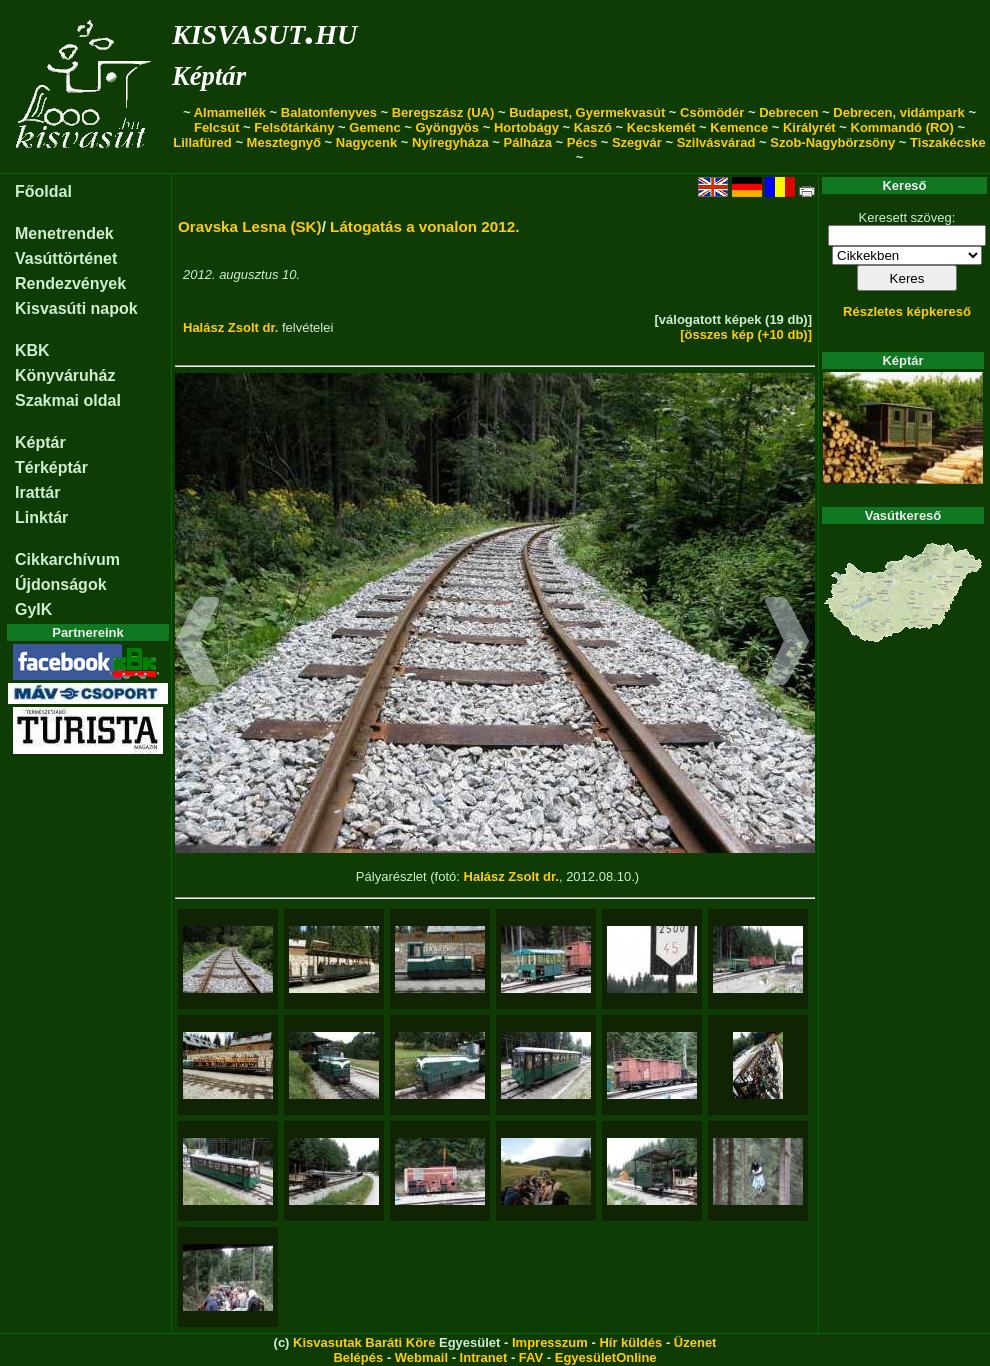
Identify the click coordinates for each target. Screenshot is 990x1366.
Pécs (582, 142)
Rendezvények (70, 283)
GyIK (33, 609)
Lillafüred (202, 142)
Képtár (209, 76)
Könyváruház (65, 375)
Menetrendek (64, 233)
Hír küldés (630, 1342)
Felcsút (217, 127)
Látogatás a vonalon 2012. (424, 226)
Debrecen (788, 112)
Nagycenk (366, 142)
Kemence (739, 127)
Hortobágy (526, 127)
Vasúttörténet (66, 258)
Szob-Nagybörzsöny (832, 142)
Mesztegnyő (284, 142)
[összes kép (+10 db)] (746, 334)
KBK (32, 350)
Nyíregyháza (450, 142)
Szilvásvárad (716, 142)
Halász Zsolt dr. (230, 327)
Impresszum (550, 1342)
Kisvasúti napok (76, 308)
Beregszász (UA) (443, 112)
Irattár (37, 492)
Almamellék (230, 112)
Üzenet (695, 1342)
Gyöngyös (447, 127)
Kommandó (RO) (902, 127)
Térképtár (51, 467)
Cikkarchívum (67, 559)
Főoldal (43, 191)
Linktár (41, 517)
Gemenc (374, 127)
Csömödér (712, 112)
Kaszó (593, 127)
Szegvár (637, 142)
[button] (197, 644)
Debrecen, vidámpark (899, 112)
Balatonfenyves (329, 112)
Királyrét (809, 127)
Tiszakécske (948, 142)
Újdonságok (61, 584)
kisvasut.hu (264, 30)
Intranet (484, 1357)
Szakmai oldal (68, 400)
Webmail (421, 1357)
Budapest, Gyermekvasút (587, 112)
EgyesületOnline (606, 1357)
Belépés (358, 1357)
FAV (531, 1357)
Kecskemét (661, 127)
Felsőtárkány (294, 127)
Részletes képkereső (907, 311)
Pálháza (528, 142)
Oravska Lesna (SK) (250, 226)
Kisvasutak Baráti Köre (364, 1342)
